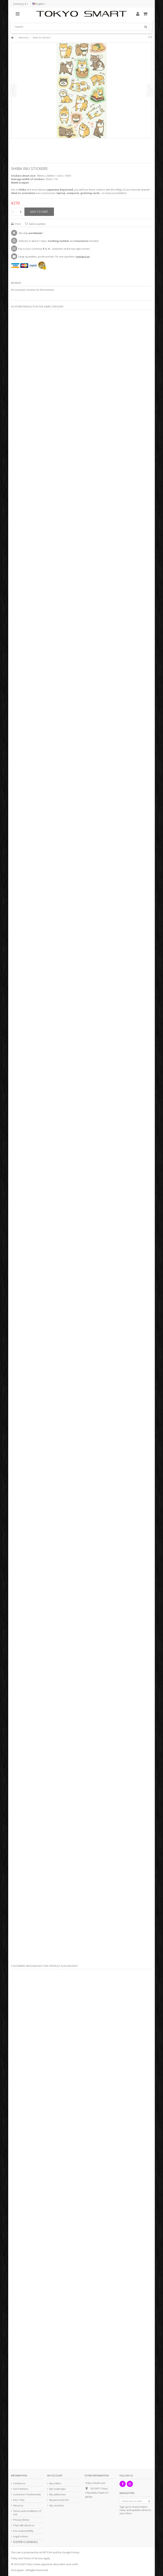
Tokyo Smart (33, 2564)
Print (18, 224)
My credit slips (57, 2489)
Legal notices (20, 2536)
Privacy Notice (21, 2519)
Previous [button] (13, 90)
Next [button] (149, 90)
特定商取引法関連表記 (25, 2542)
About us (18, 2505)
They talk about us (24, 2525)
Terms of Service (33, 2558)
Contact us (19, 2483)
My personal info (59, 2500)
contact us (83, 256)
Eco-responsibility (23, 2531)
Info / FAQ (18, 2500)
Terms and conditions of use (27, 2512)
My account (55, 2475)
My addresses (57, 2494)
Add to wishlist (37, 224)
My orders (55, 2483)
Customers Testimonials (27, 2494)
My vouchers (56, 2505)
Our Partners (20, 2489)
